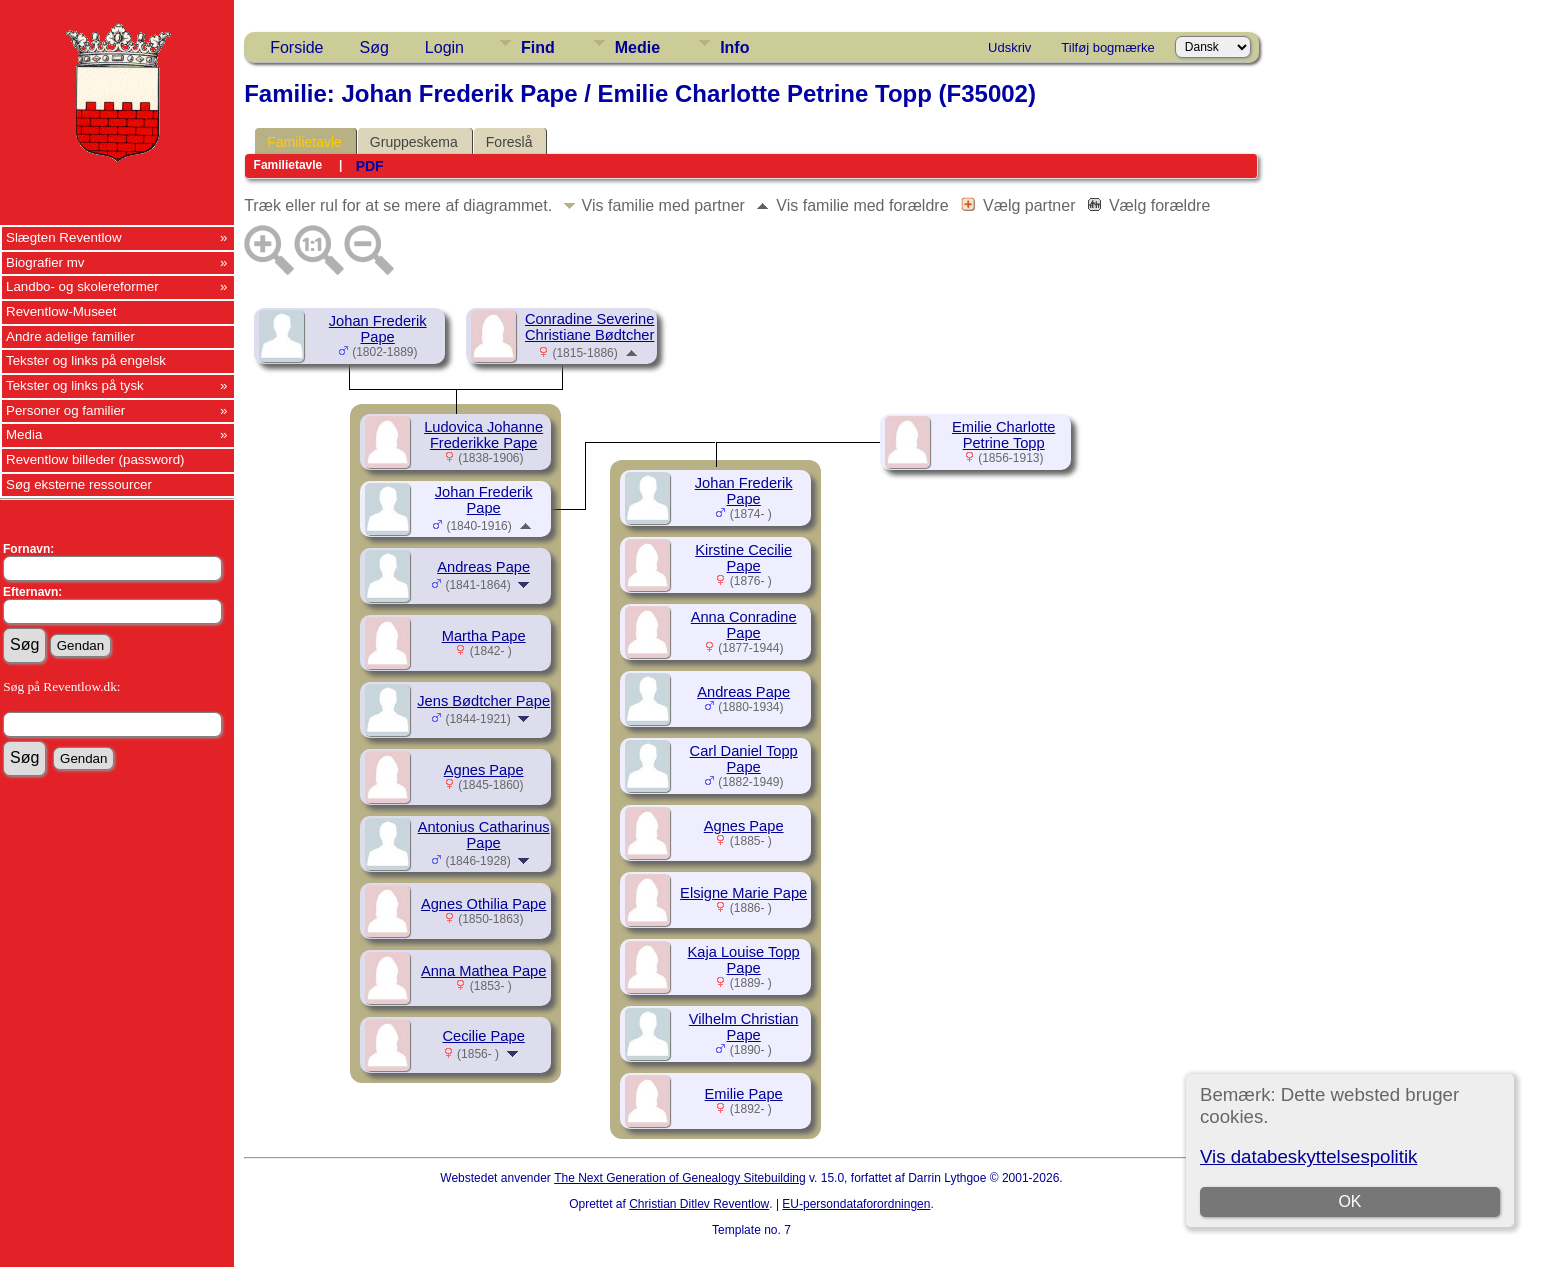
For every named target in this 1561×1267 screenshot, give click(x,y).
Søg (374, 47)
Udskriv (1009, 47)
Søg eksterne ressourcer (79, 484)
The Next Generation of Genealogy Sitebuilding (680, 1178)
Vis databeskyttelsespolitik (1308, 1156)
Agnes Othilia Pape (483, 904)
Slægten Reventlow (64, 237)
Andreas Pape (483, 567)
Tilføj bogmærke (1107, 47)
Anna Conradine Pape (744, 625)
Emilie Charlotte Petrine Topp (1003, 435)
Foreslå (509, 142)
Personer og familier (65, 410)
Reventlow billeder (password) (95, 459)
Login (444, 47)
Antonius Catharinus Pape (484, 835)
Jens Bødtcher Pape (483, 701)
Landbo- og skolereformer (82, 286)
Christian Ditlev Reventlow (699, 1204)
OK (1350, 1201)
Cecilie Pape (484, 1036)
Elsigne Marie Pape (743, 893)
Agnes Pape (484, 770)
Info (734, 47)
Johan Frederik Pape (378, 329)
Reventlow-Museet (61, 311)
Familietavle (304, 142)
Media (24, 434)
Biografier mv (45, 262)
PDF (370, 166)
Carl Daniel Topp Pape (744, 759)
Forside (296, 47)
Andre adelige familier (70, 336)
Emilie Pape (744, 1094)
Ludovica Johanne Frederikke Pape (483, 435)
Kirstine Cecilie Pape (743, 558)
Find (538, 47)
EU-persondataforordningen (856, 1204)
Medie (637, 47)
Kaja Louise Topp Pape (744, 960)
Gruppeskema (414, 142)
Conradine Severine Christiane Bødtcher (590, 327)
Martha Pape (484, 636)
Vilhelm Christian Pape (744, 1027)
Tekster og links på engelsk (86, 360)
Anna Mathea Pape (484, 971)
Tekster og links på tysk (75, 385)
